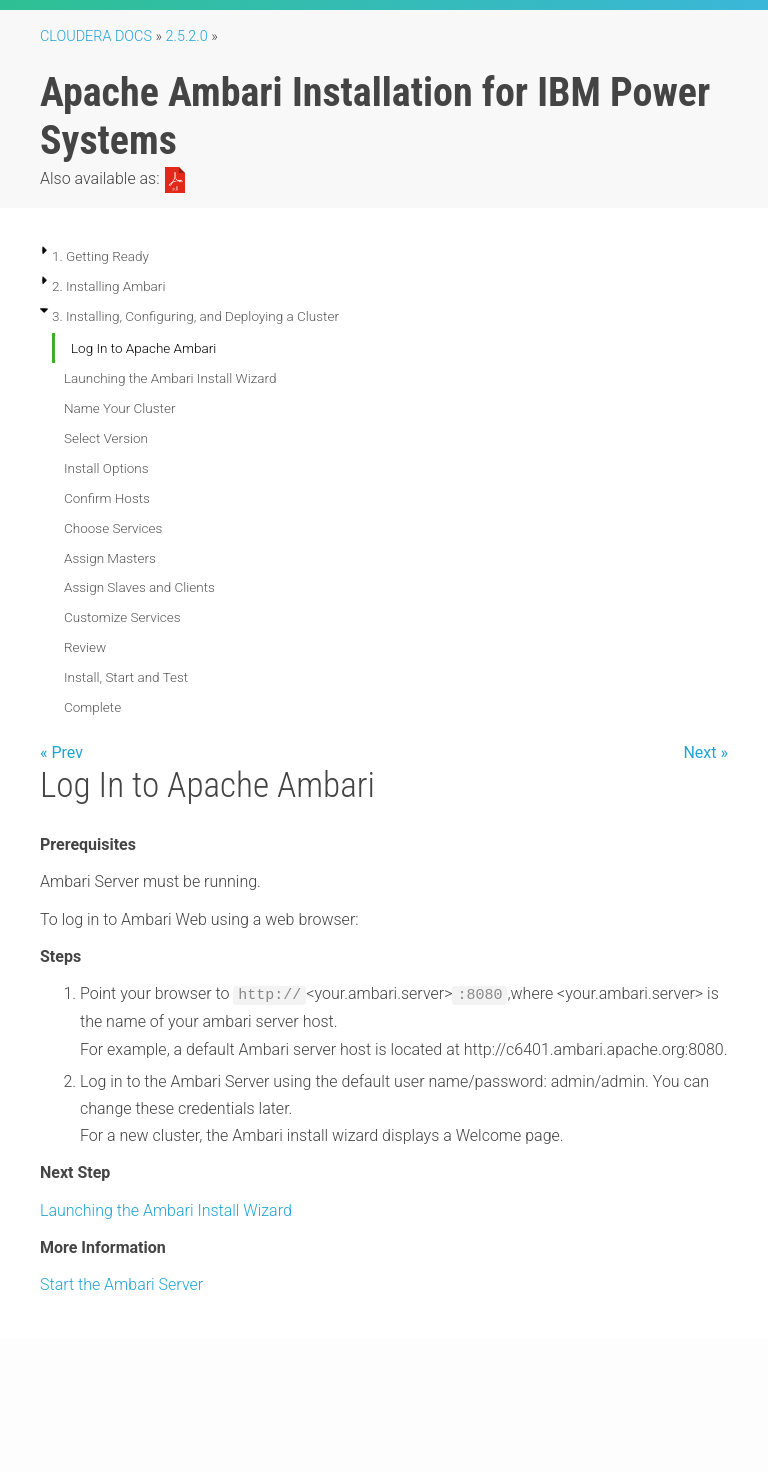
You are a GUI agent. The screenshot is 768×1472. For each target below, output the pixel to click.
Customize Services (122, 617)
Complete (92, 707)
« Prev (61, 752)
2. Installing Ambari (108, 286)
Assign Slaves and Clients (139, 587)
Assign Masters (110, 558)
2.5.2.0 (187, 36)
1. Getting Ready (100, 256)
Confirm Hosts (107, 498)
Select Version (106, 438)
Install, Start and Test (126, 677)
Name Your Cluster (119, 408)
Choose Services (113, 528)
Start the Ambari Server (121, 1284)
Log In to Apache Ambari (143, 348)
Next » (705, 752)
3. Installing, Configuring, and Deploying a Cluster (195, 316)
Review (85, 647)
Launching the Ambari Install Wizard (170, 378)
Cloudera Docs (96, 36)
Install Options (106, 468)
